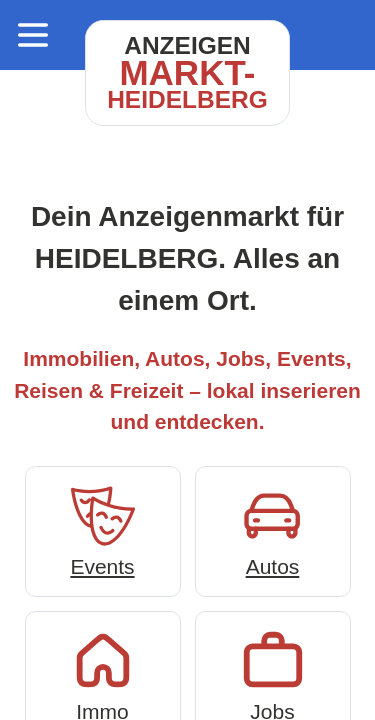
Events (103, 529)
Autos (273, 529)
